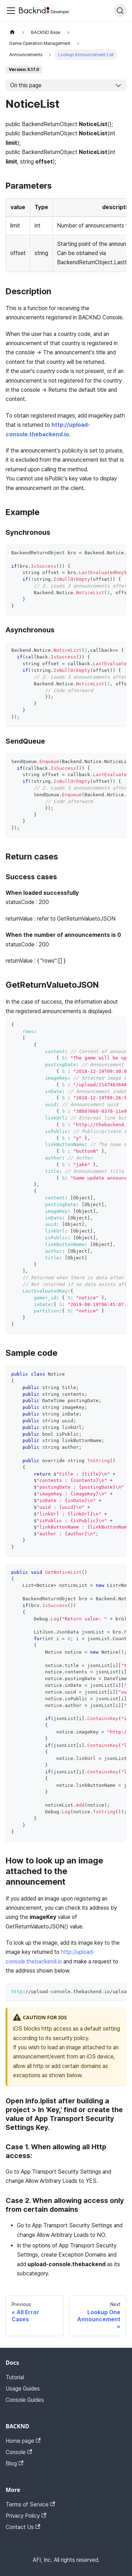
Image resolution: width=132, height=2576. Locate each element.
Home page (23, 2441)
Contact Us (23, 2527)
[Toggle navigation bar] (11, 10)
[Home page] (12, 32)
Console (19, 2452)
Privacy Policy (26, 2515)
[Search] (120, 10)
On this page (26, 85)
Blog (14, 2463)
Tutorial (15, 2377)
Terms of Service (30, 2504)
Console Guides (25, 2400)
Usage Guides (23, 2388)
